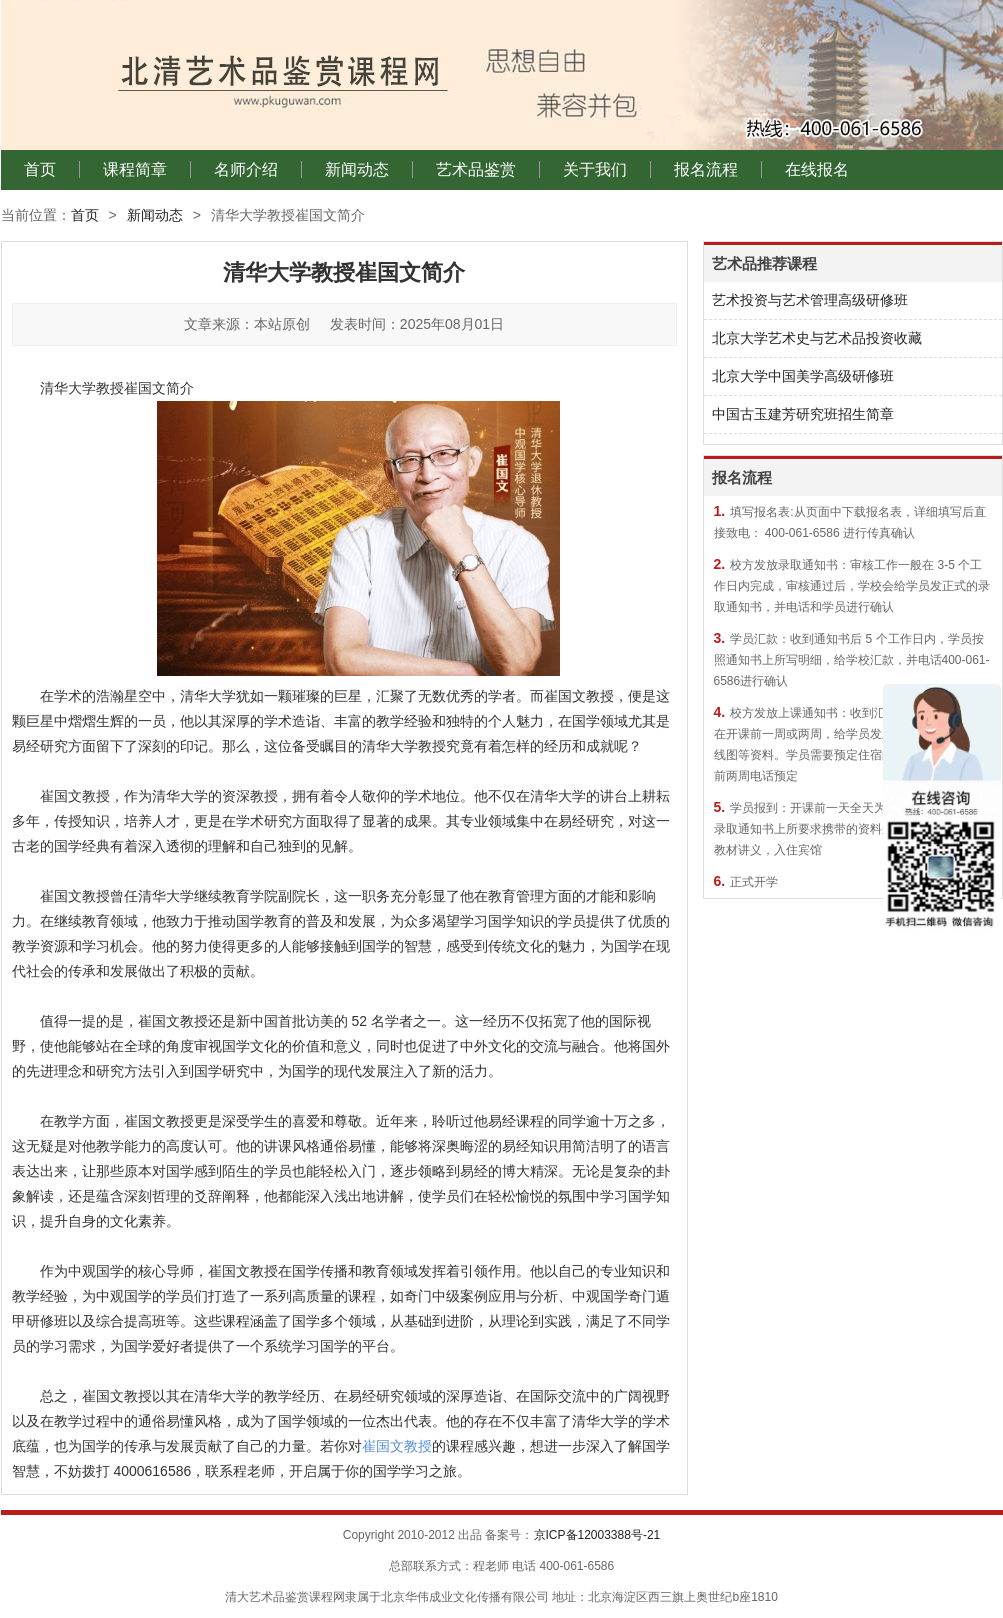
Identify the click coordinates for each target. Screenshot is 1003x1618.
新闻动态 (357, 169)
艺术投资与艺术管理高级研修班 (810, 300)
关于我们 (595, 169)
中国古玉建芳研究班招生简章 (803, 414)
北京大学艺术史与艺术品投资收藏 (817, 338)
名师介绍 (246, 169)
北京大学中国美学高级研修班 (803, 376)
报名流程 (706, 169)
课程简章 (135, 169)
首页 (40, 169)
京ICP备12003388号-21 (597, 1535)
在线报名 (817, 169)
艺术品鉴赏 (476, 169)
